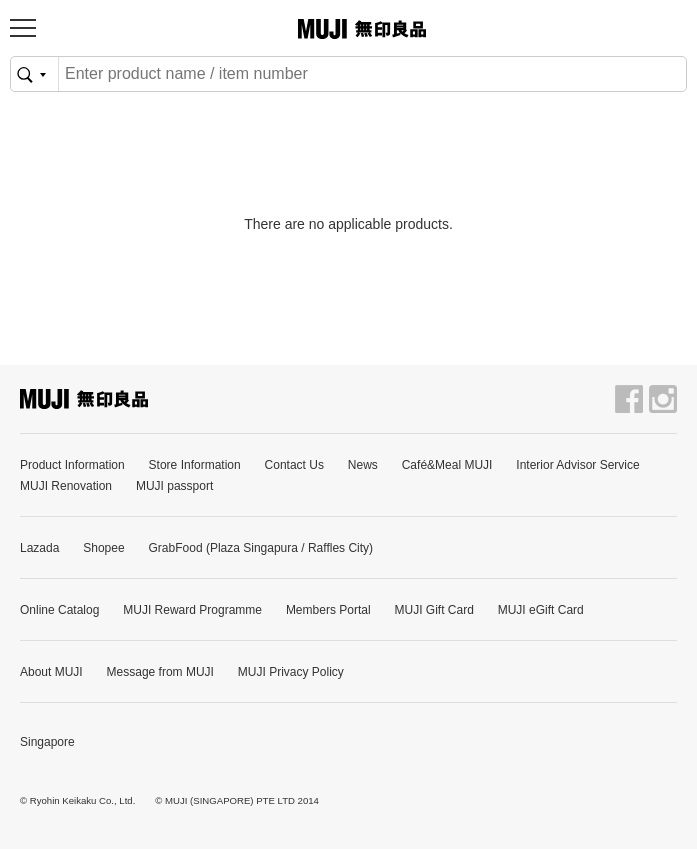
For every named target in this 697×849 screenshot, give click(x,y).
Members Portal (328, 610)
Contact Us (294, 465)
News (363, 465)
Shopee (103, 548)
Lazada (39, 548)
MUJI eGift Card (541, 610)
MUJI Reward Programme (192, 610)
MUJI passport (174, 486)
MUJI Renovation (66, 486)
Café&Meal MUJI (447, 465)
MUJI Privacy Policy (291, 672)
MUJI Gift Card (433, 610)
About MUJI (51, 672)
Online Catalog (59, 610)
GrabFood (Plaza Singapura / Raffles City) (261, 548)
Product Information (72, 465)
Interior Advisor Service (577, 465)
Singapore (47, 742)
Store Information (195, 465)
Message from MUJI (160, 672)
